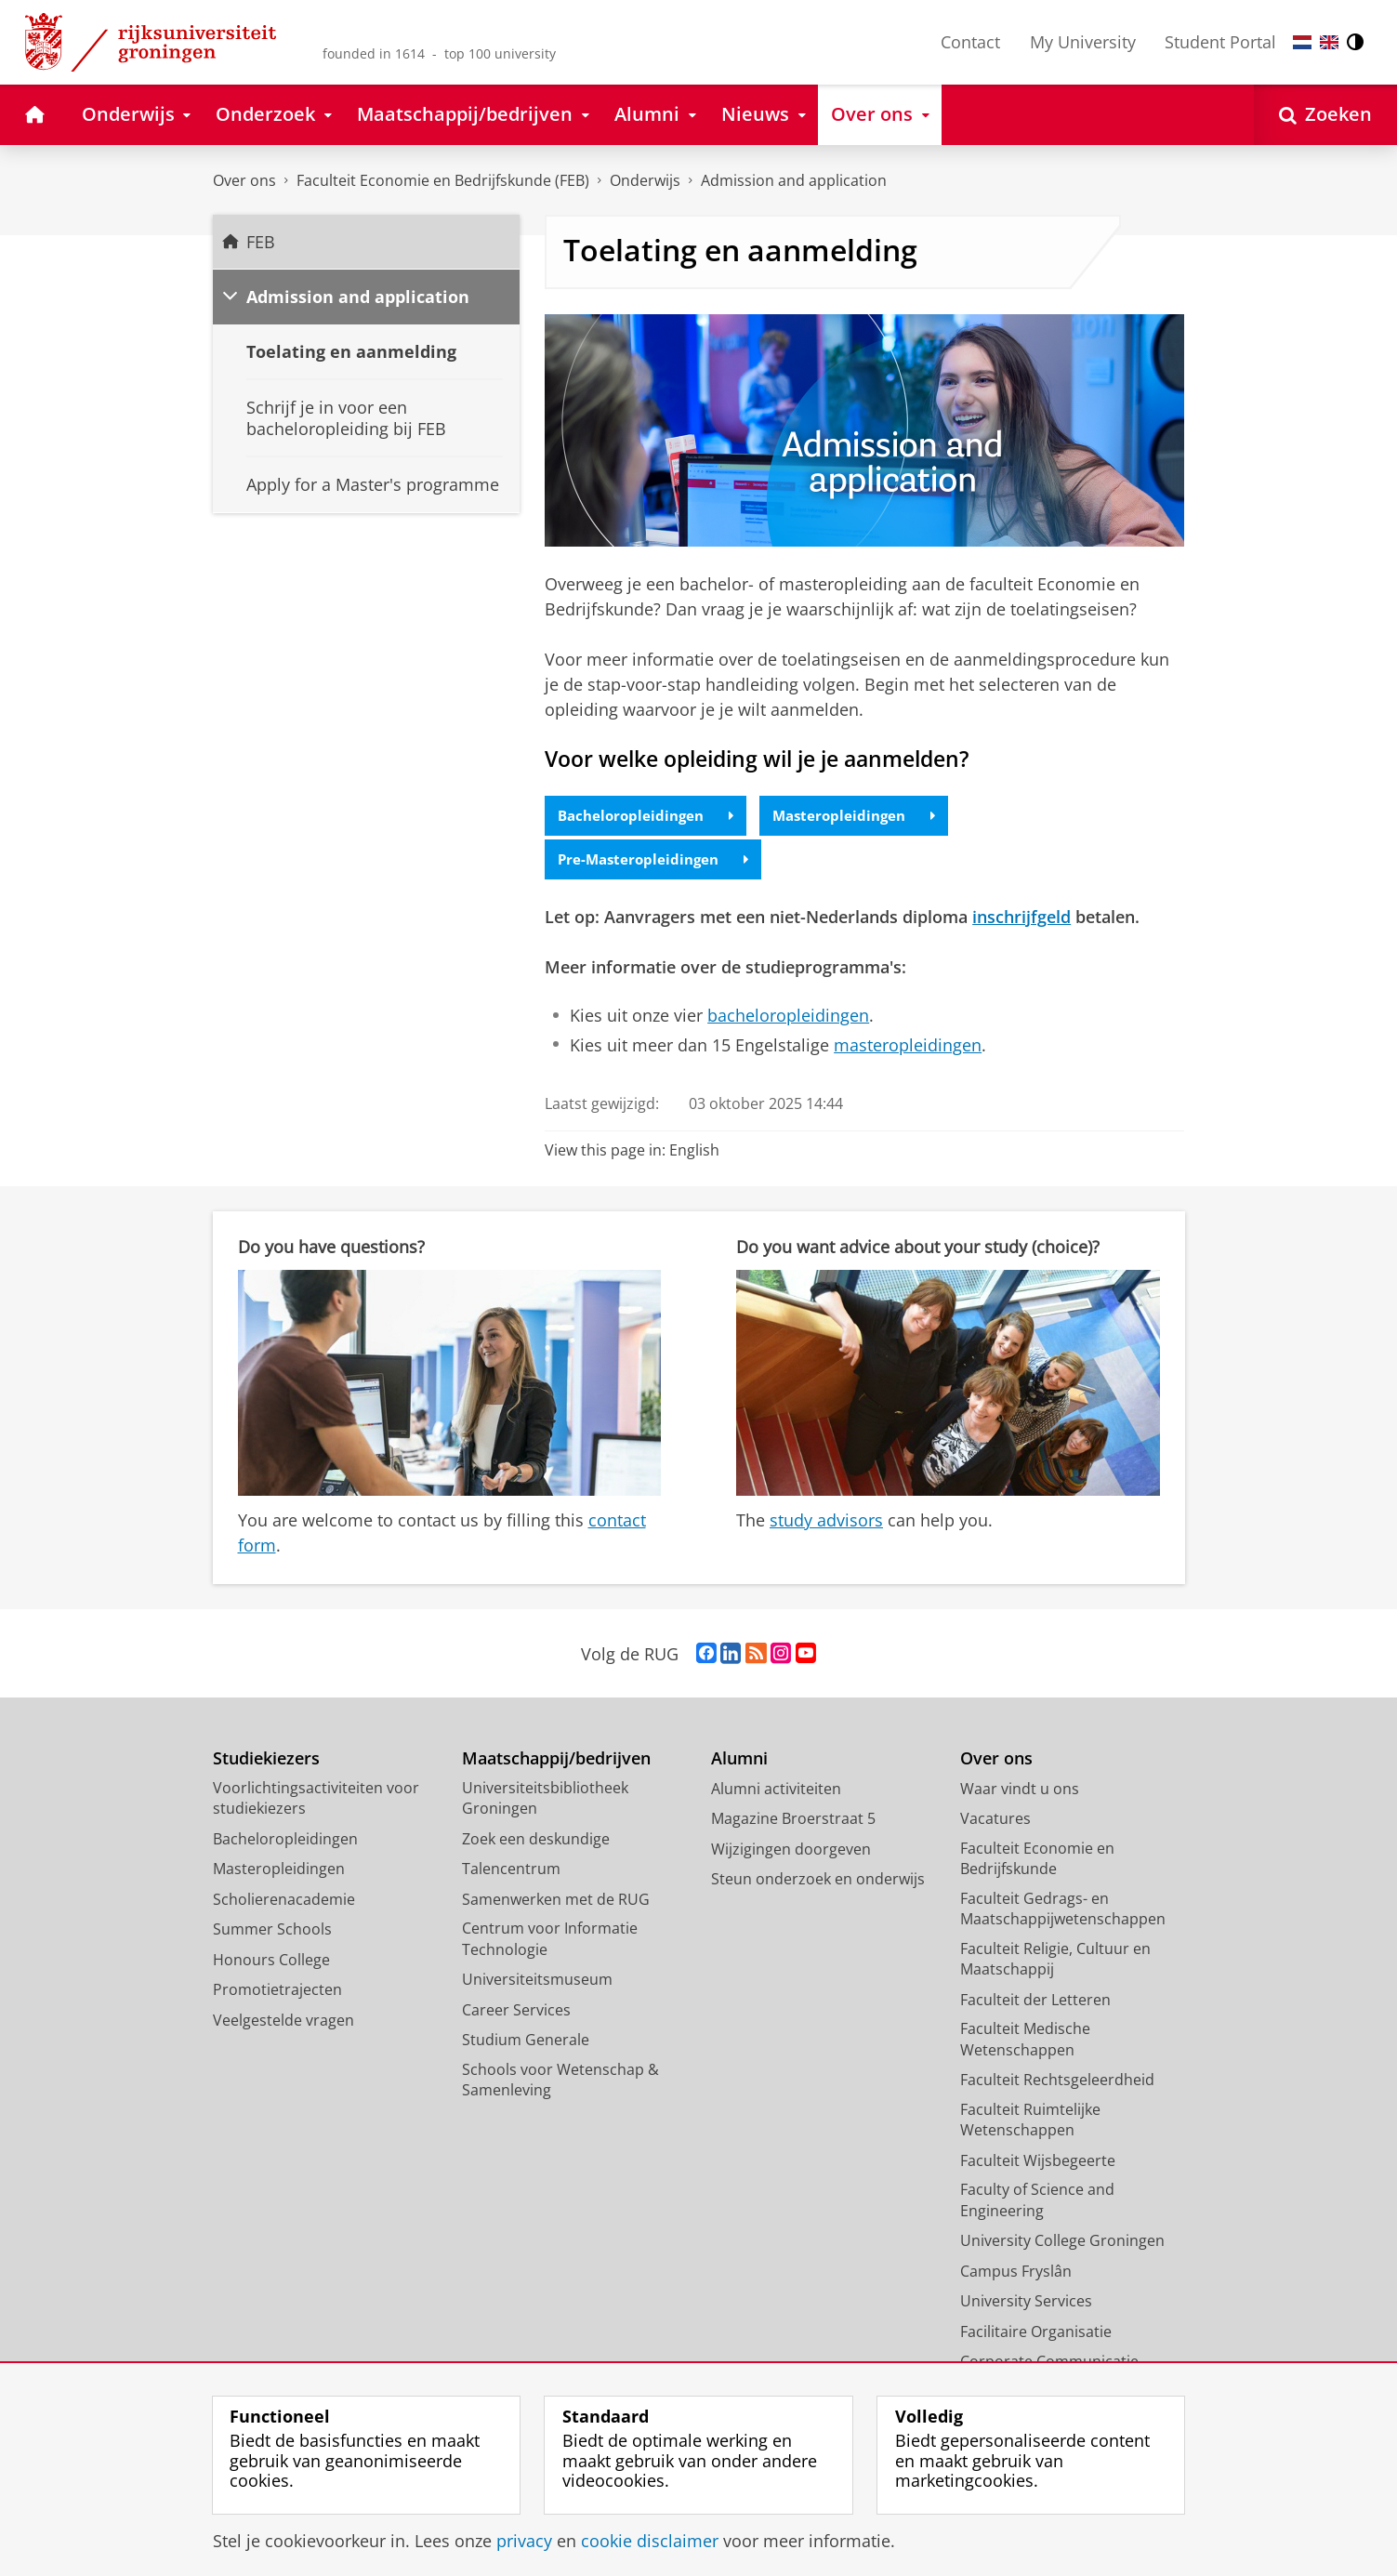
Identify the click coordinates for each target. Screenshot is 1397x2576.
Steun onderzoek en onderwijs (818, 1881)
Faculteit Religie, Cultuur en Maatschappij (1055, 1961)
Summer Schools (272, 1932)
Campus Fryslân (1016, 2273)
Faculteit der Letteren (1035, 2001)
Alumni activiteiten (776, 1790)
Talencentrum (511, 1871)
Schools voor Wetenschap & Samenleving (560, 2082)
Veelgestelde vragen (283, 2022)
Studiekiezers (266, 1761)
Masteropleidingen (867, 816)
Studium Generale (525, 2042)
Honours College (271, 1961)
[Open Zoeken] (1325, 115)
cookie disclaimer (649, 2541)
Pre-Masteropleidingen (658, 862)
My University (1083, 42)
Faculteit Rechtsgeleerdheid (1057, 2082)
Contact (970, 42)
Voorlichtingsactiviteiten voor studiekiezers (316, 1800)
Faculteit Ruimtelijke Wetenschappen (1030, 2122)
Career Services (516, 2011)
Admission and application (357, 296)
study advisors (826, 1523)
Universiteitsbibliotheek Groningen (545, 1800)
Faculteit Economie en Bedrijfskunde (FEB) (443, 180)
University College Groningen (1062, 2243)
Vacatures (995, 1821)
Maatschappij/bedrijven (556, 1761)
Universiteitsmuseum (537, 1982)
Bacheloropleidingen (651, 816)
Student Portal (1220, 42)
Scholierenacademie (284, 1901)
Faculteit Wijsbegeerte (1037, 2162)
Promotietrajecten (277, 1992)
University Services (1026, 2303)
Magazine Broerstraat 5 (793, 1821)
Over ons (244, 180)
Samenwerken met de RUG (556, 1901)
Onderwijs (645, 180)
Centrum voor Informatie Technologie (550, 1941)
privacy (524, 2541)
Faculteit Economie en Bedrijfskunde (1037, 1861)
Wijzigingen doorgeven (791, 1851)
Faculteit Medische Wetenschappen (1025, 2042)
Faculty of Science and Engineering (1037, 2203)
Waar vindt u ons (1019, 1790)
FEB (260, 242)
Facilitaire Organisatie (1036, 2333)
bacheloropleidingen (788, 1018)
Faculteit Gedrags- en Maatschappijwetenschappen (1063, 1911)
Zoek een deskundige (536, 1840)
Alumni (739, 1761)
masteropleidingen (908, 1047)
